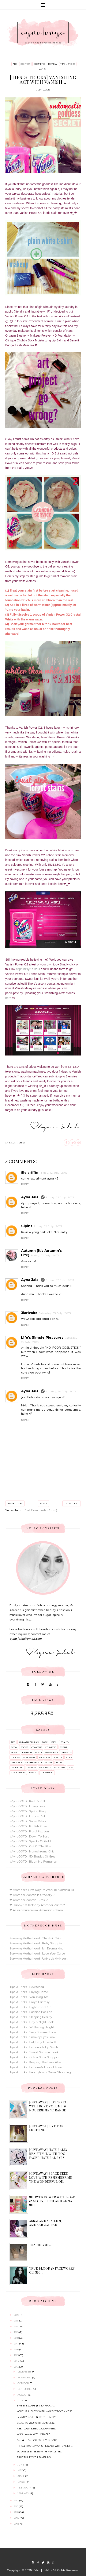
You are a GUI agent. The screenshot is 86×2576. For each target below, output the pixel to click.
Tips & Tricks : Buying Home (29, 1992)
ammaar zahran (29, 1742)
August (23, 2394)
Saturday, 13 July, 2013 (55, 1313)
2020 (17, 2326)
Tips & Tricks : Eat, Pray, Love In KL (33, 2042)
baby (45, 1742)
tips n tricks (67, 64)
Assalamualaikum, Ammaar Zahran (46, 2223)
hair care (45, 1757)
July (21, 2400)
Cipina (27, 1226)
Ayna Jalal (30, 1197)
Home (43, 1503)
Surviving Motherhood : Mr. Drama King (37, 1948)
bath (54, 1742)
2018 (16, 2337)
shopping (45, 1767)
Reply (25, 1184)
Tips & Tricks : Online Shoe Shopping (35, 2057)
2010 (16, 2512)
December (24, 2371)
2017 (16, 2343)
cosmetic (39, 64)
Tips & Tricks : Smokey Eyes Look (32, 2037)
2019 (16, 2332)
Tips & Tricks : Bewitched (27, 1987)
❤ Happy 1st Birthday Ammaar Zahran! (37, 1905)
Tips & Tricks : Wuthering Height (32, 2027)
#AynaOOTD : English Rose (28, 1826)
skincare (59, 1767)
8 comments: (17, 1142)
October (24, 2383)
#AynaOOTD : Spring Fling (28, 1811)
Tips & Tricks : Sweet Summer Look (34, 2052)
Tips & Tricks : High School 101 (31, 2007)
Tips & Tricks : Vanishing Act (29, 1997)
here (8, 998)
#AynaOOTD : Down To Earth (30, 1836)
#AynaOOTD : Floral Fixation (29, 1831)
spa (70, 1767)
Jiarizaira (29, 1313)
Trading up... (40, 2245)
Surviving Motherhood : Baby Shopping (37, 1943)
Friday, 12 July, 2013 (54, 1172)
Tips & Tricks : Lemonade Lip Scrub (34, 2047)
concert (36, 1747)
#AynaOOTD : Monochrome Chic (32, 1851)
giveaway (29, 1757)
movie (48, 1762)
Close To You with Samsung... (36, 2422)
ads (15, 64)
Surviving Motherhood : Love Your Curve (37, 1953)
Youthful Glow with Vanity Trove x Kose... (45, 2411)
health (58, 1757)
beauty (64, 1742)
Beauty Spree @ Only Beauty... (37, 2417)
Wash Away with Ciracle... (34, 2434)
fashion (27, 1752)
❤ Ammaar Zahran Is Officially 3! (32, 1895)
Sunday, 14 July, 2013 (61, 1391)
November (25, 2377)
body (14, 1747)
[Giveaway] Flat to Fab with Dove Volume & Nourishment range (49, 2106)
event (63, 1747)
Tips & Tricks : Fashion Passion (31, 2012)
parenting (17, 1767)
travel (33, 1772)
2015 (16, 2355)
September (25, 2388)
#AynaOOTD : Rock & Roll (27, 1801)
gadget (15, 1757)
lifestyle (16, 1762)
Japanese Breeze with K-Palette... (39, 2451)
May (20, 2470)
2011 (16, 2506)
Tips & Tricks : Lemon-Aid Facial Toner (36, 2067)
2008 (17, 2523)
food (38, 1752)
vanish (43, 69)
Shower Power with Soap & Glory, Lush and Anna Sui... (52, 2201)
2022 (17, 2314)
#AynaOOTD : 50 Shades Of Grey (32, 1856)
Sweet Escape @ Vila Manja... (36, 2405)
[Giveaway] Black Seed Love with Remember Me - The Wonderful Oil (52, 2178)
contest (25, 64)
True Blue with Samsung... (34, 2457)
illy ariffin (29, 1172)
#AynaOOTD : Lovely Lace (27, 1806)
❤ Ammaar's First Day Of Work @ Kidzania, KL (42, 1890)
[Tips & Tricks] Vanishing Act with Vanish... (44, 2445)
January (24, 2493)
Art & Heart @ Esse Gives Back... (38, 2440)
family (15, 1752)
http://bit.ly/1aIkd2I (28, 969)
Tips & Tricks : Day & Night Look (32, 2022)
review (52, 64)
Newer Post (15, 1503)
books (24, 1747)
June (21, 2464)
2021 (16, 2320)
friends (66, 1752)
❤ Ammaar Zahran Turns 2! (29, 1900)
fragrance (52, 1752)
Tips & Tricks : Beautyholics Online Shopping (40, 2072)
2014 (17, 2360)
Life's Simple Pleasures (42, 1338)
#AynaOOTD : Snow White (28, 1821)
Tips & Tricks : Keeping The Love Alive (35, 2062)
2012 (16, 2500)
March (22, 2481)
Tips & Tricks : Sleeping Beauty (31, 2017)
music (59, 1762)
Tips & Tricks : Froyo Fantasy (29, 2002)
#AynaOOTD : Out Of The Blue (30, 1846)
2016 (16, 2349)
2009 (17, 2517)
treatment (47, 1772)
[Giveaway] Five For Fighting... (46, 2128)
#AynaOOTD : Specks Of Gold (30, 1841)
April (21, 2476)
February (24, 2487)
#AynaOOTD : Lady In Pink (28, 1816)
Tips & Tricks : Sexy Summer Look (33, 2032)
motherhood (33, 1762)
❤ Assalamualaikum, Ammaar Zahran (36, 1910)
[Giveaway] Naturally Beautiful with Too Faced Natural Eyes (48, 2154)
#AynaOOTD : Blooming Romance (33, 1861)
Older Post (71, 1503)
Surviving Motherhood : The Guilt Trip (35, 1938)
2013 (16, 2366)
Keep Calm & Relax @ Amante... (36, 2428)
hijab (69, 1757)
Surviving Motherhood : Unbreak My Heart (38, 1958)
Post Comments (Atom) (40, 1510)
